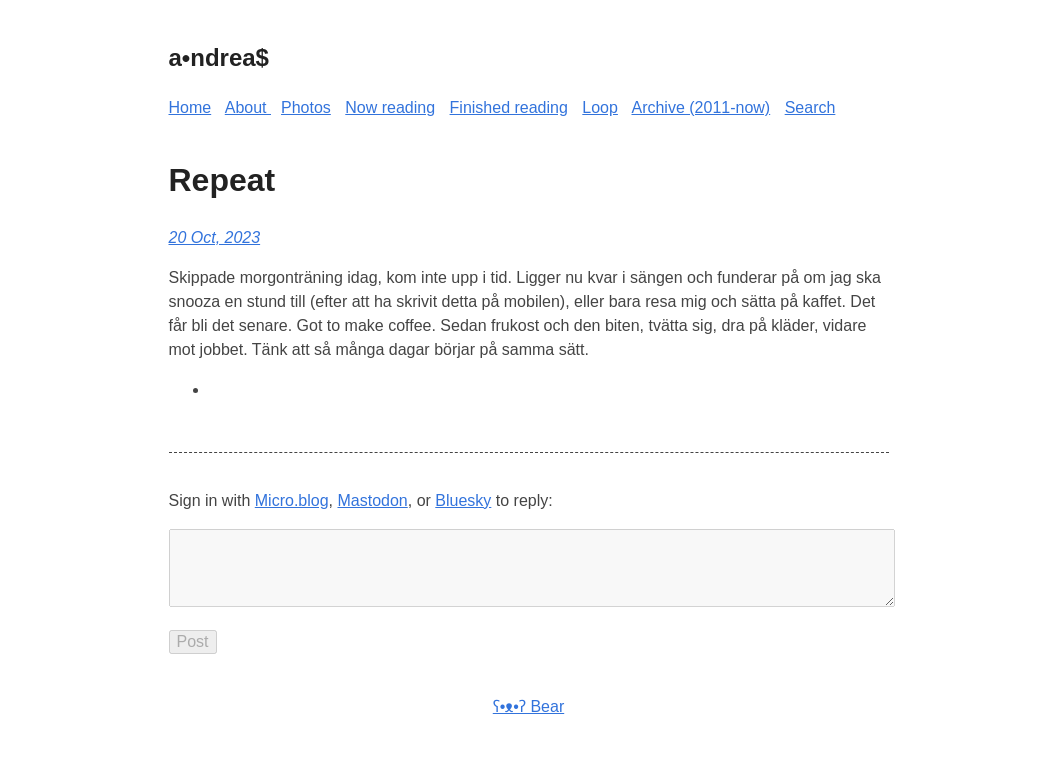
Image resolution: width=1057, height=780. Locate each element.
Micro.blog (292, 500)
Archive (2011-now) (700, 107)
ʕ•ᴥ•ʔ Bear (528, 722)
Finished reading (509, 107)
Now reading (390, 107)
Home (190, 107)
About (248, 107)
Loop (600, 107)
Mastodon (372, 500)
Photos (306, 107)
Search (810, 107)
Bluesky (463, 500)
